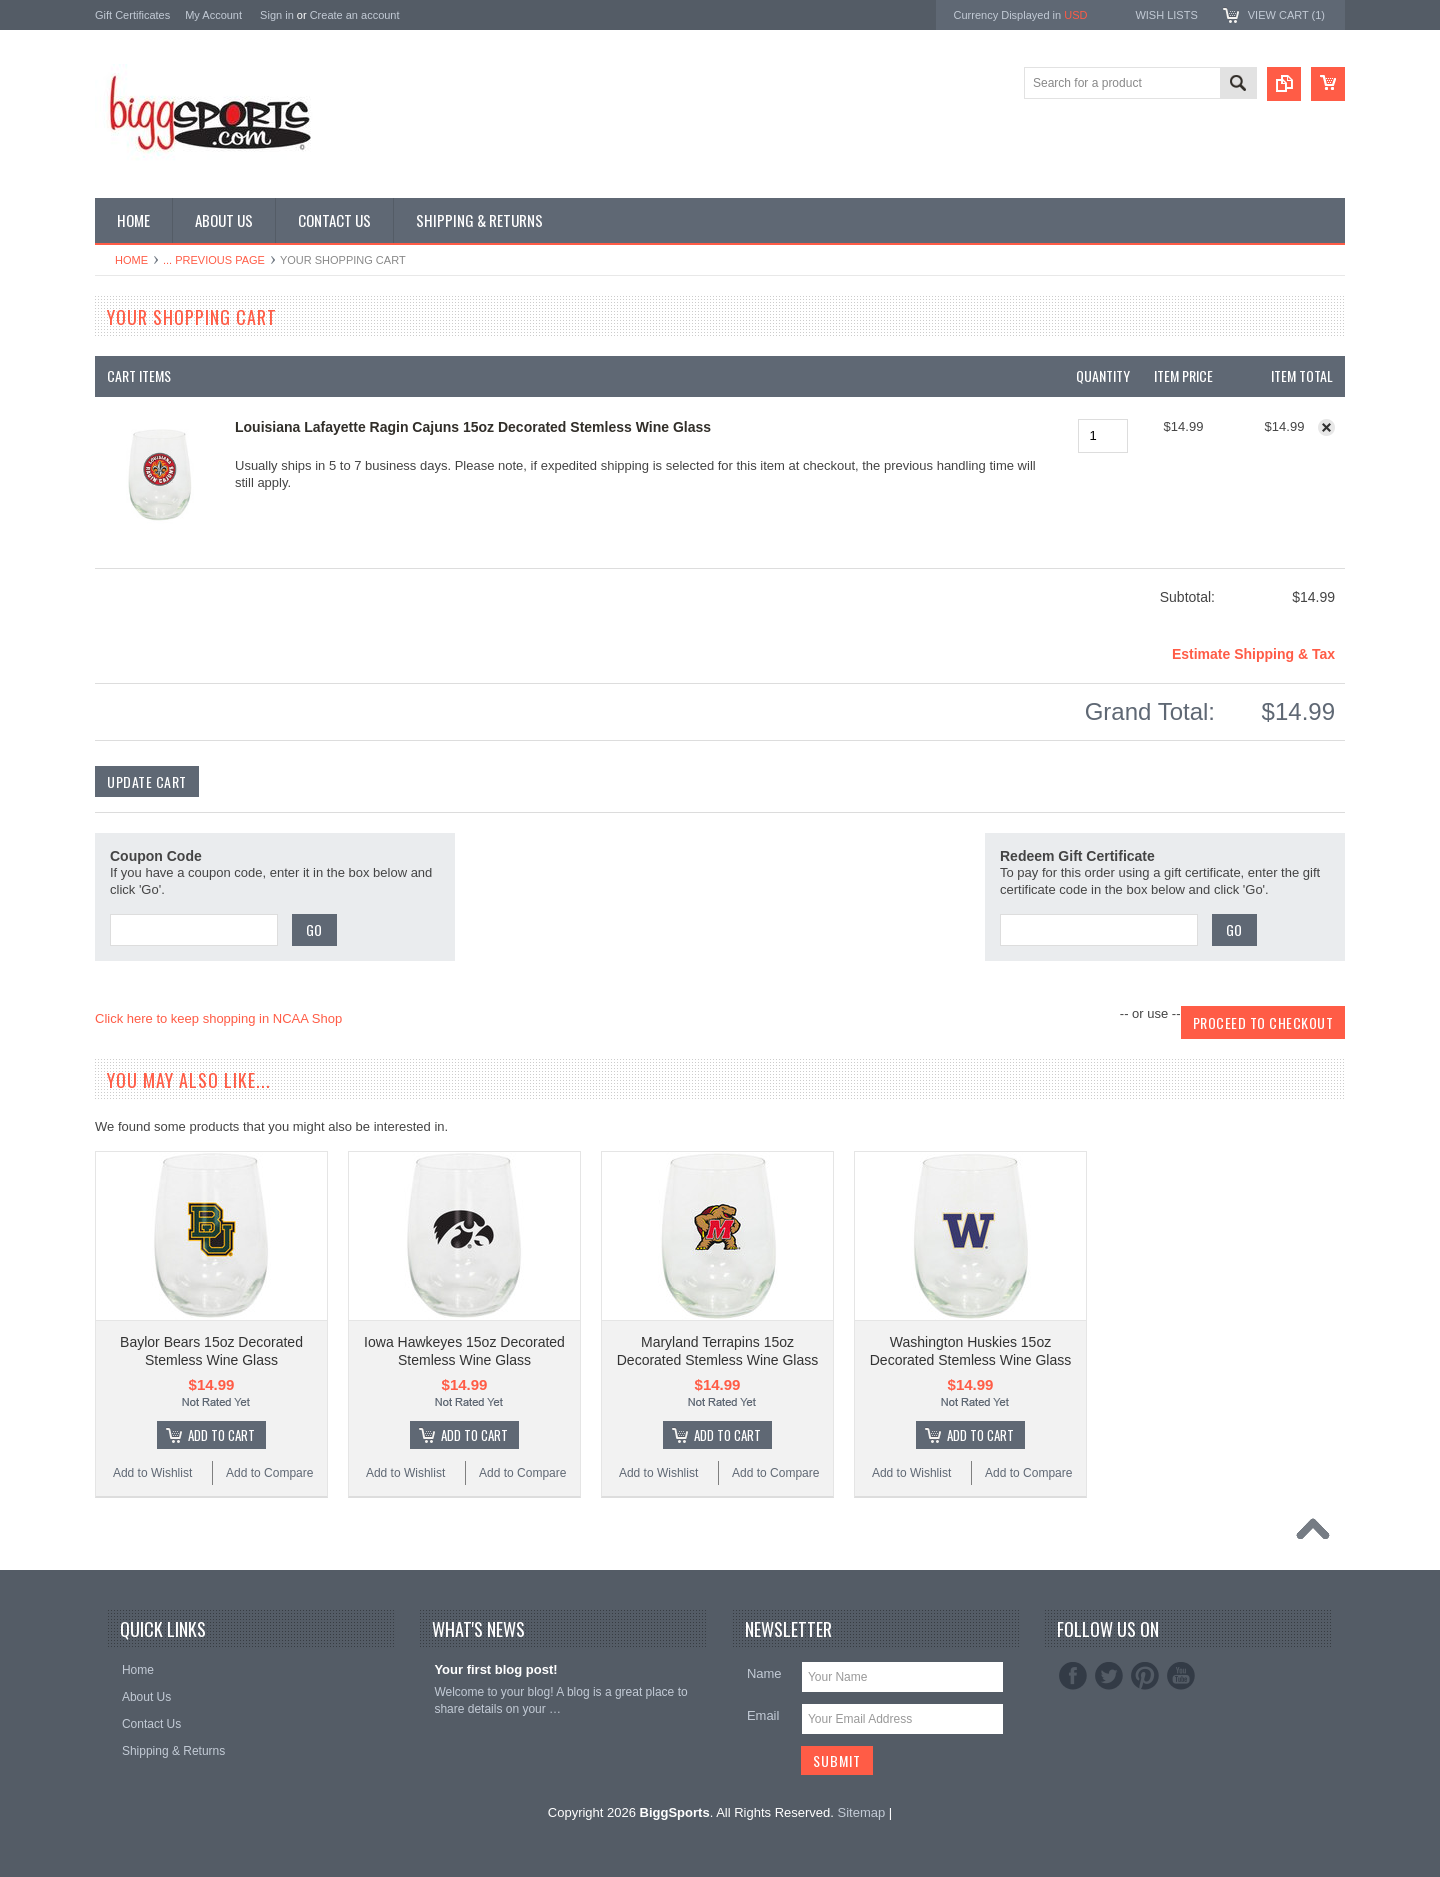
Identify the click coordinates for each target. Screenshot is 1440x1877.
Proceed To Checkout (1263, 1022)
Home (131, 260)
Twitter (1109, 1676)
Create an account (355, 15)
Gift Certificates (132, 15)
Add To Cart (221, 1435)
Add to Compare (269, 1473)
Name (764, 1673)
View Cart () (1286, 15)
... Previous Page (214, 260)
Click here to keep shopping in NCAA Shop (218, 1018)
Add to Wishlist (152, 1473)
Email (763, 1715)
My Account (213, 15)
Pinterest (1145, 1676)
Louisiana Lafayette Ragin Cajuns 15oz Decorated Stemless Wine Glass (473, 427)
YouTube (1181, 1676)
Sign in (277, 15)
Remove (1326, 427)
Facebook (1073, 1676)
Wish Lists (1166, 15)
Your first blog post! (495, 1669)
